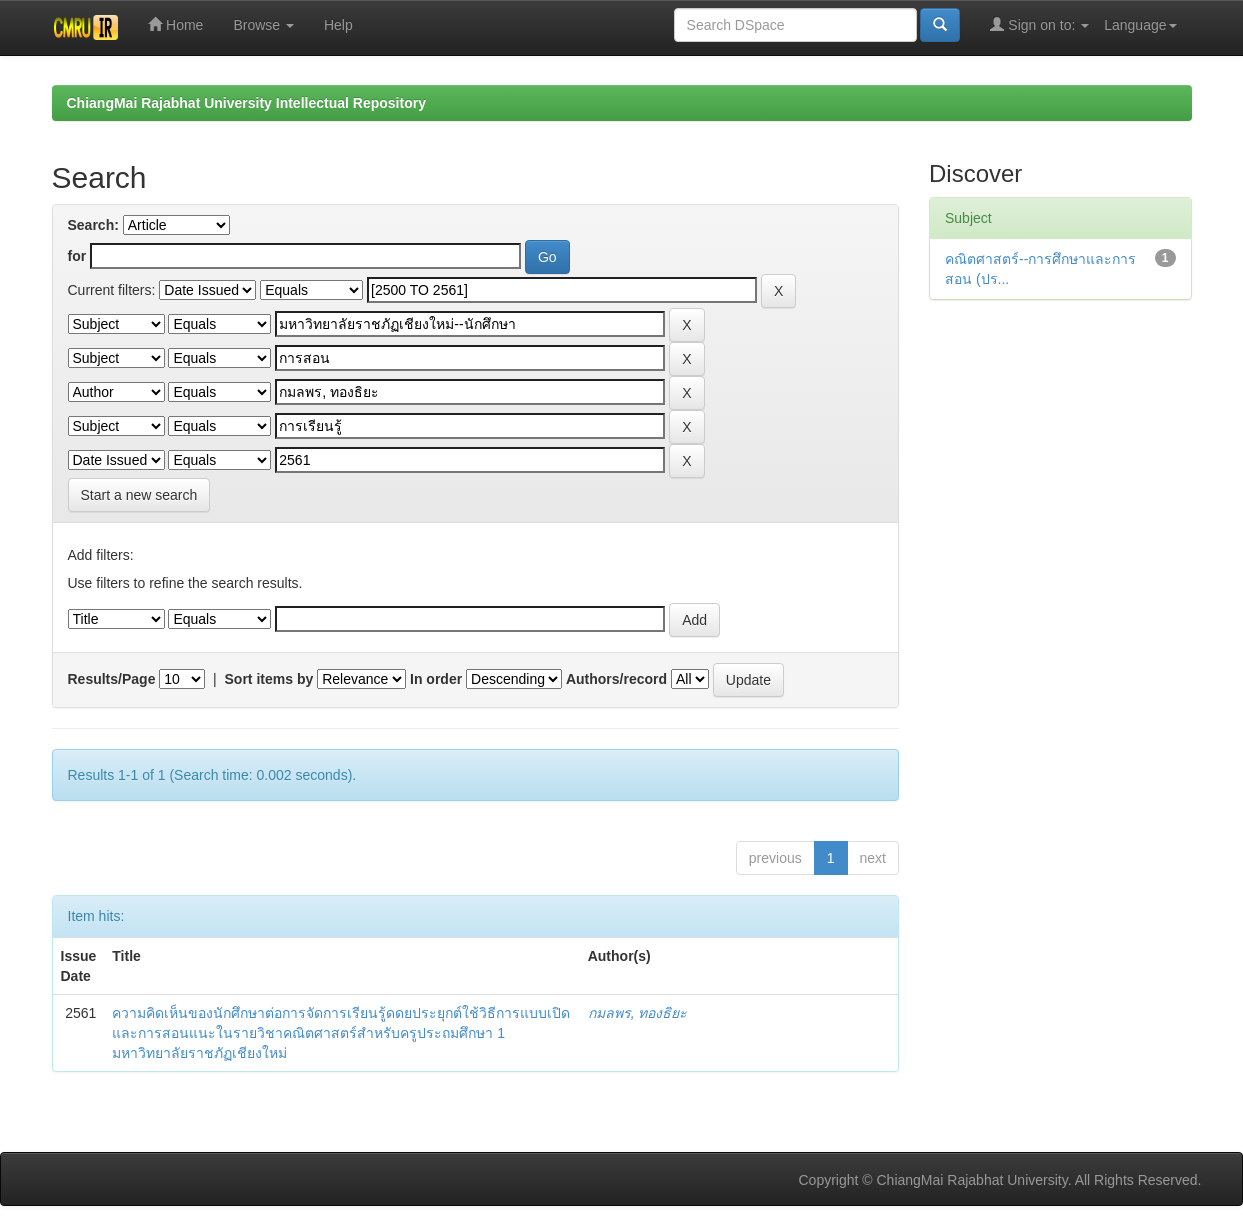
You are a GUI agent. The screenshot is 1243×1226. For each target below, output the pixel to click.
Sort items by (269, 679)
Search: (93, 225)
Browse (263, 25)
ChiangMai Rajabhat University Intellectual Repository (246, 103)
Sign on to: (1039, 24)
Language (1140, 25)
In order (436, 679)
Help (338, 25)
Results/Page (112, 679)
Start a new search (139, 495)
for (77, 256)
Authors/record (616, 679)
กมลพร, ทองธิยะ (638, 1013)
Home (175, 24)
